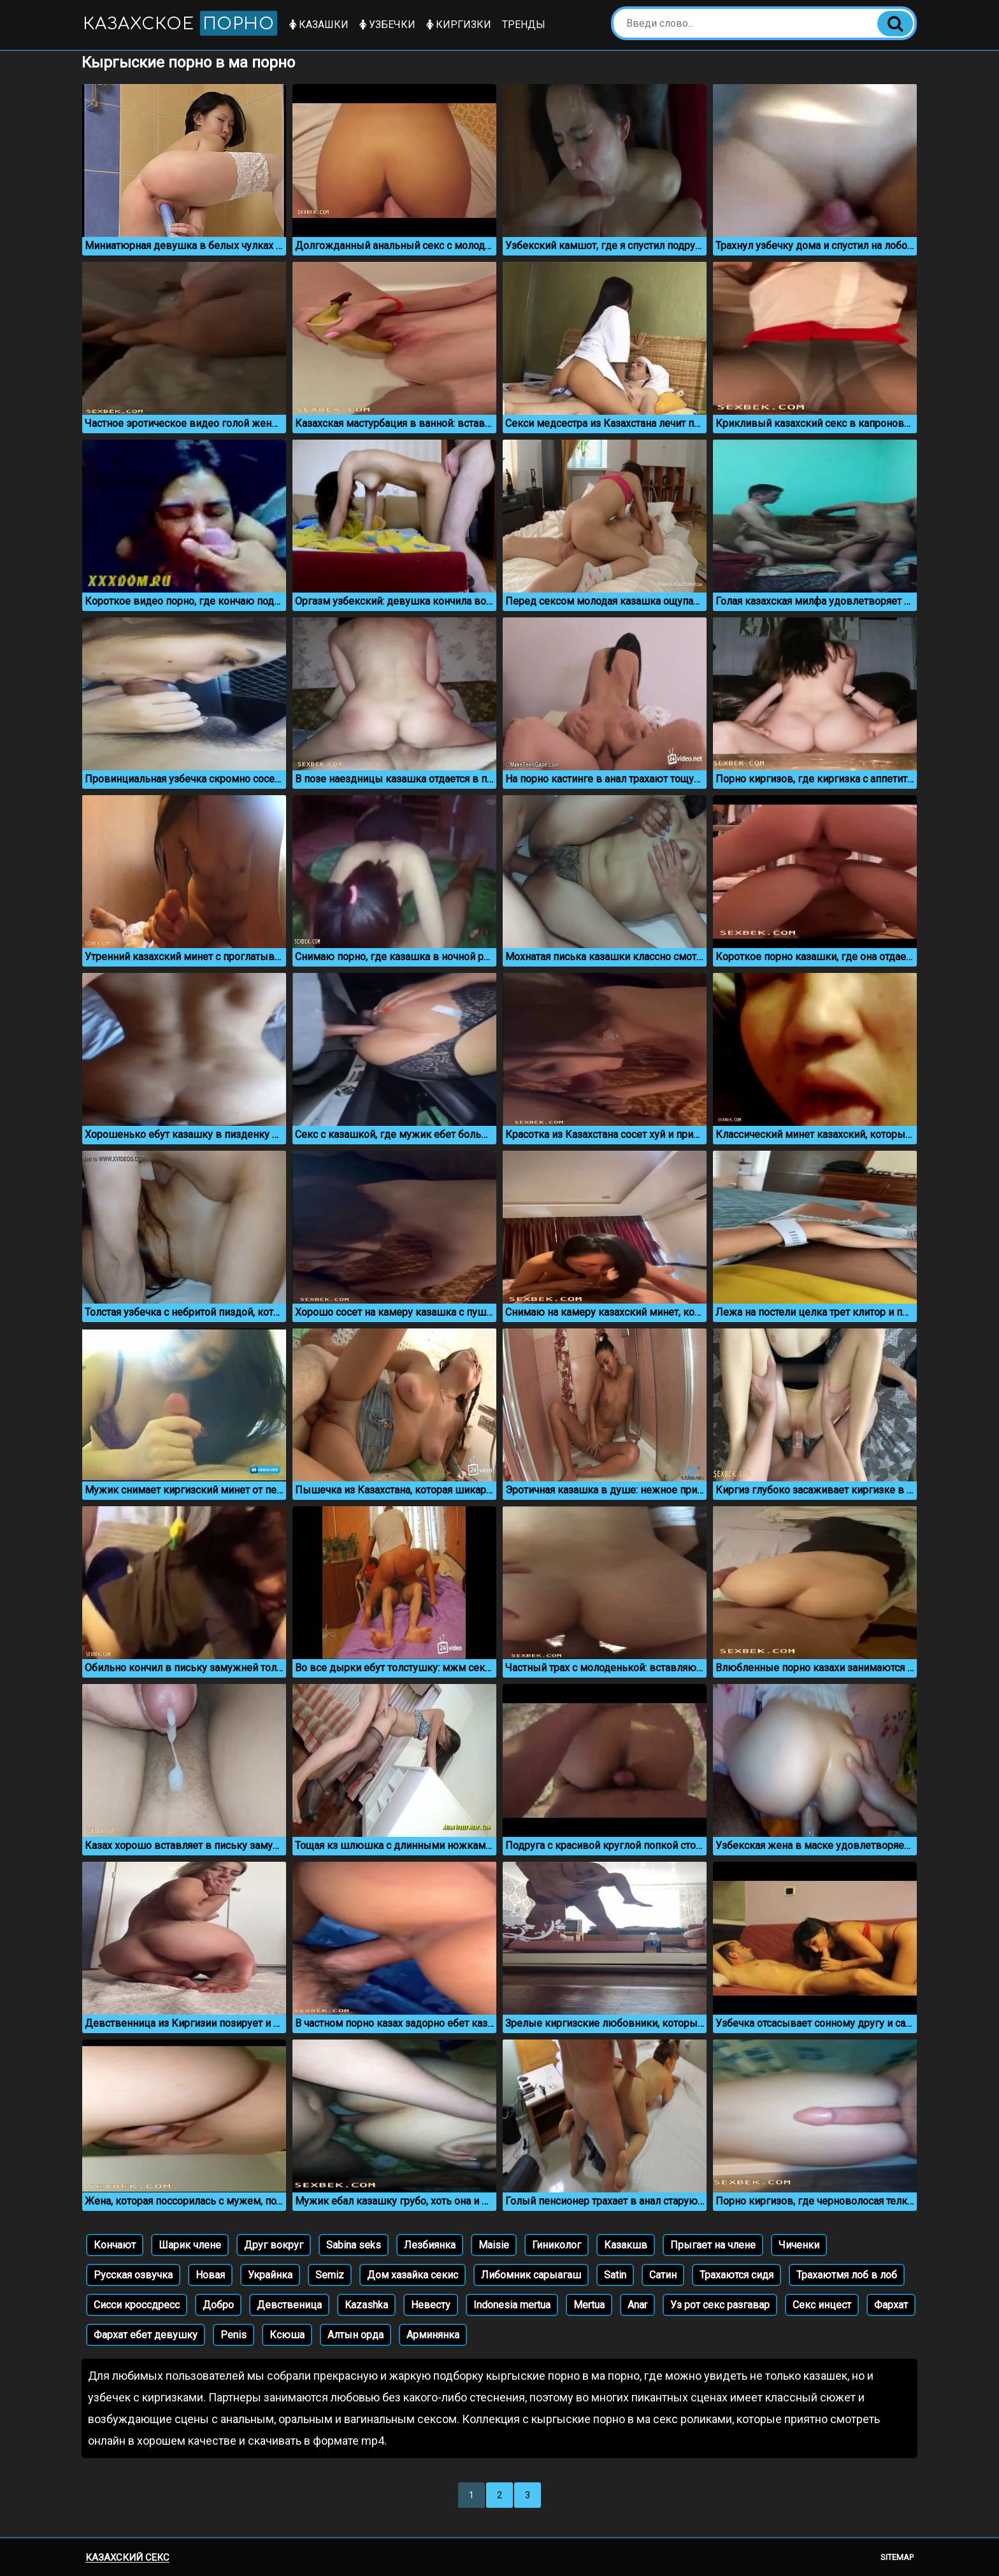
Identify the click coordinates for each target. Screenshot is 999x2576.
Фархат (891, 2305)
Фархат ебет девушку (146, 2335)
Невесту (430, 2305)
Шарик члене (190, 2245)
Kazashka (366, 2305)
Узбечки (391, 24)
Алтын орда (355, 2335)
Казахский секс (127, 2557)
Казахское (181, 23)
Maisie (493, 2245)
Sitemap (897, 2557)
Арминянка (432, 2335)
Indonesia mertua (511, 2305)
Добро (218, 2305)
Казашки (322, 24)
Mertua (589, 2305)
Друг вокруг (273, 2245)
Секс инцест (822, 2305)
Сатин (663, 2275)
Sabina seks (353, 2245)
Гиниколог (556, 2245)
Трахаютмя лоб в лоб (846, 2275)
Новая (210, 2275)
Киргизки (461, 24)
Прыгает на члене (713, 2245)
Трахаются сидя (736, 2275)
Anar (637, 2305)
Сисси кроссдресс (137, 2305)
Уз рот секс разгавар (720, 2305)
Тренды (527, 24)
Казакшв (625, 2245)
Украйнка (270, 2275)
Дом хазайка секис (412, 2275)
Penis (233, 2335)
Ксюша (287, 2335)
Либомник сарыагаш (531, 2275)
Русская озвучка (133, 2275)
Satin (615, 2275)
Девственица (289, 2305)
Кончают (115, 2245)
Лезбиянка (430, 2245)
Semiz (329, 2275)
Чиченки (799, 2245)
